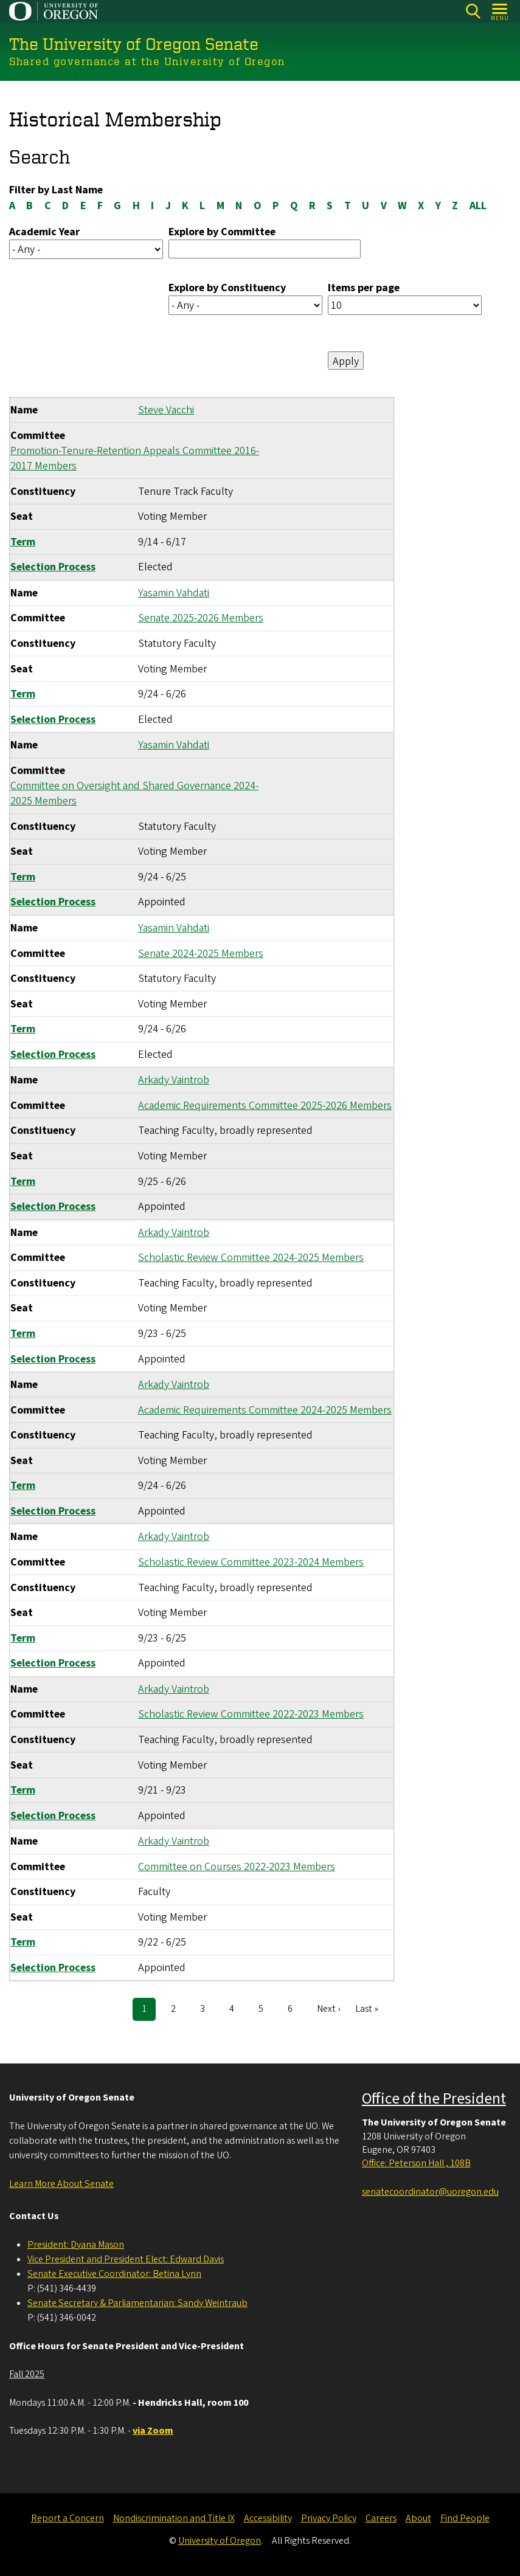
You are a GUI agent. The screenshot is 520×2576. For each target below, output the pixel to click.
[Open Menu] (500, 11)
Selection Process (52, 567)
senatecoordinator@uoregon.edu (430, 2191)
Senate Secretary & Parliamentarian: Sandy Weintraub (137, 2303)
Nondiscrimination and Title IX (174, 2518)
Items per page (364, 287)
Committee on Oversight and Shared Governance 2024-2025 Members (134, 793)
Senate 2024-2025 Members (200, 953)
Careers (381, 2518)
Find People (465, 2518)
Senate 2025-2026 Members (200, 618)
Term (22, 541)
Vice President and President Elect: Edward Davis (125, 2259)
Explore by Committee (222, 231)
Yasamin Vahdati (173, 592)
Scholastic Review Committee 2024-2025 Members (251, 1257)
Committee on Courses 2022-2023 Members (236, 1866)
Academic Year (44, 231)
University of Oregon (219, 2540)
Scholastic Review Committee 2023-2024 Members (251, 1562)
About (418, 2518)
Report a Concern (67, 2518)
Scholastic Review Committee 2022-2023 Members (251, 1714)
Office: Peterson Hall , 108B (416, 2163)
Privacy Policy (328, 2518)
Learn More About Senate (61, 2184)
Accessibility (268, 2518)
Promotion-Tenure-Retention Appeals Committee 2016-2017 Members (134, 458)
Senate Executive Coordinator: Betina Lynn (114, 2274)
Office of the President (434, 2099)
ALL (478, 205)
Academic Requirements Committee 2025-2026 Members (265, 1105)
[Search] (472, 11)
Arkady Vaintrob (173, 1080)
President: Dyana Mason (75, 2244)
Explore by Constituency (227, 287)
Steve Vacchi (166, 410)
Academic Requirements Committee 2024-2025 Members (265, 1409)
